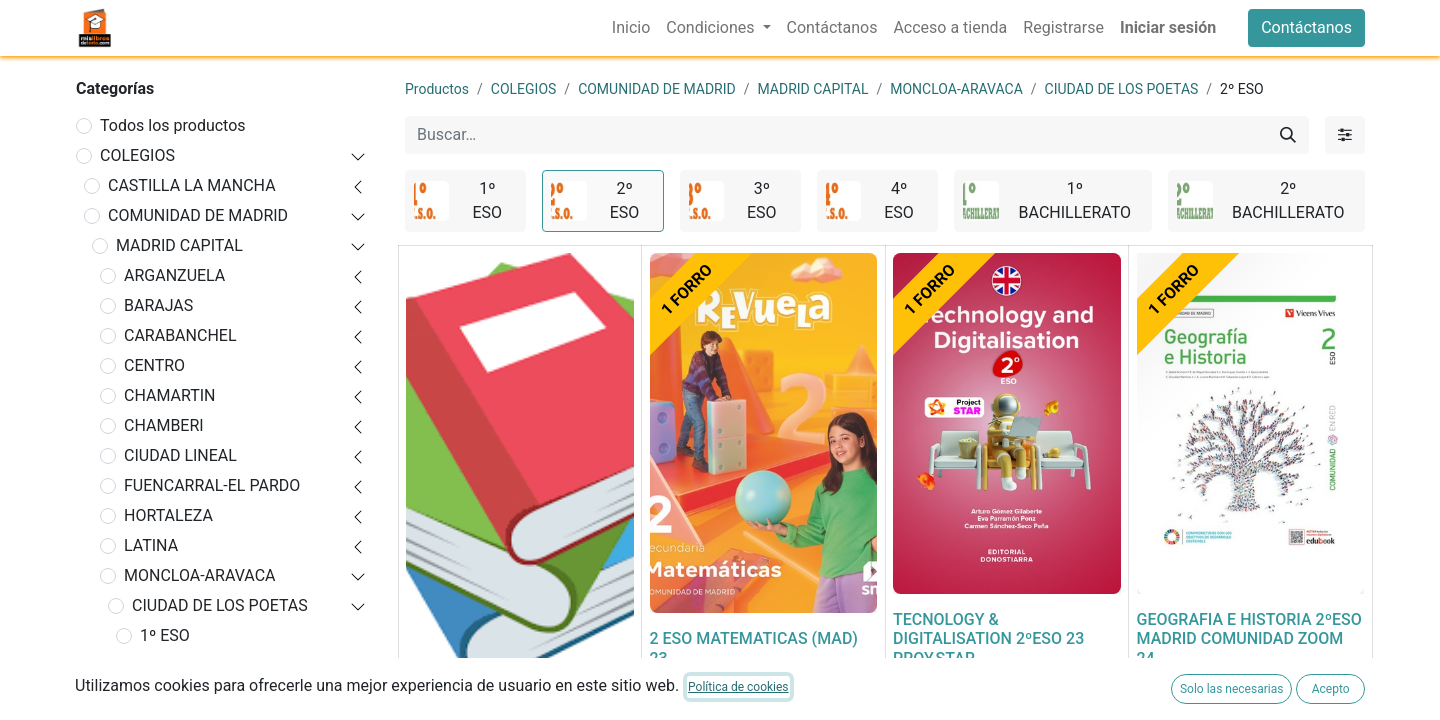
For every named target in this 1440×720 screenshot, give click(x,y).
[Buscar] (1288, 135)
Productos (437, 89)
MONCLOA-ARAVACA (199, 575)
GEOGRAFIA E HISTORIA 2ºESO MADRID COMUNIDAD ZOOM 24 (1249, 638)
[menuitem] (631, 28)
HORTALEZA (168, 515)
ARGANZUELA (174, 275)
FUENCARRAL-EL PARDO (212, 485)
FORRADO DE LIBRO (478, 708)
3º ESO (165, 695)
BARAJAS (158, 305)
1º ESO (165, 635)
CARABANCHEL (180, 335)
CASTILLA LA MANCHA (192, 185)
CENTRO (154, 365)
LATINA (151, 545)
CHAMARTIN (170, 395)
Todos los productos (173, 125)
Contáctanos (1306, 27)
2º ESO (165, 665)
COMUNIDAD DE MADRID (198, 215)
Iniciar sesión (1168, 27)
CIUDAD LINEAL (180, 455)
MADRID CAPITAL (179, 245)
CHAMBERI (164, 425)
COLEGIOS (137, 155)
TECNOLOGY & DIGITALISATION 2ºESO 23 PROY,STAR (988, 638)
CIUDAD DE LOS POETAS (220, 605)
